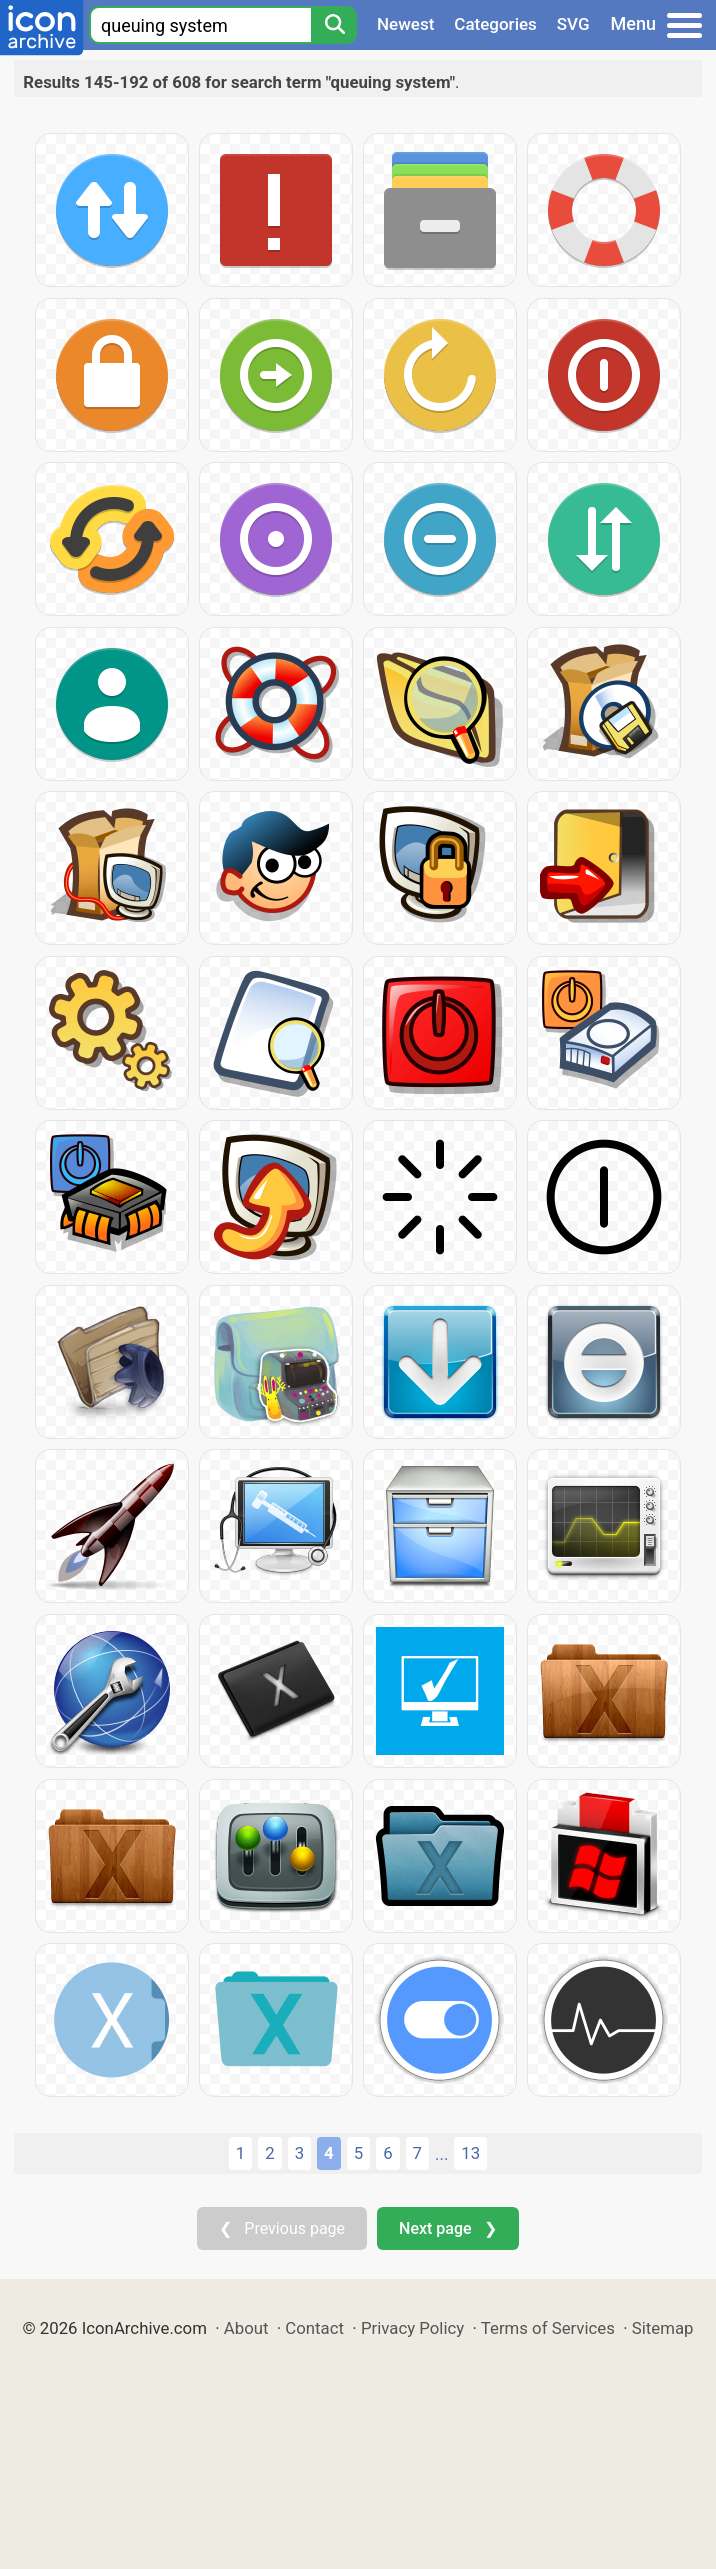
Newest (405, 24)
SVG (573, 24)
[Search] (334, 25)
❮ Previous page (282, 2228)
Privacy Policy (412, 2328)
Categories (495, 24)
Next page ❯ (447, 2228)
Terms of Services (548, 2328)
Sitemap (663, 2328)
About (246, 2328)
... (441, 2154)
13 (470, 2153)
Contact (314, 2328)
